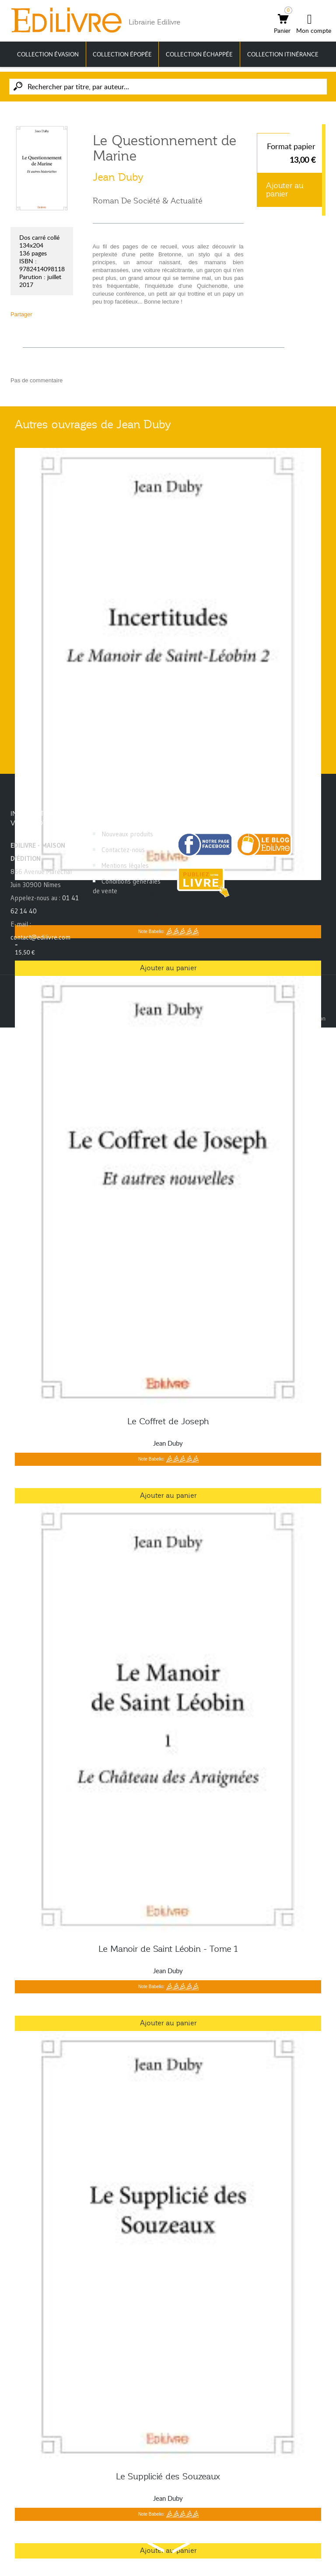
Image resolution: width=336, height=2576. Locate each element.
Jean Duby (118, 177)
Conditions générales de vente (127, 886)
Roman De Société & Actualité (148, 200)
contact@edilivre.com (40, 937)
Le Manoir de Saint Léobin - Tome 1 (168, 1949)
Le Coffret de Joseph (168, 1421)
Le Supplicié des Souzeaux (168, 2476)
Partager (21, 314)
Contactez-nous (123, 850)
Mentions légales (125, 865)
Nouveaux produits (127, 834)
